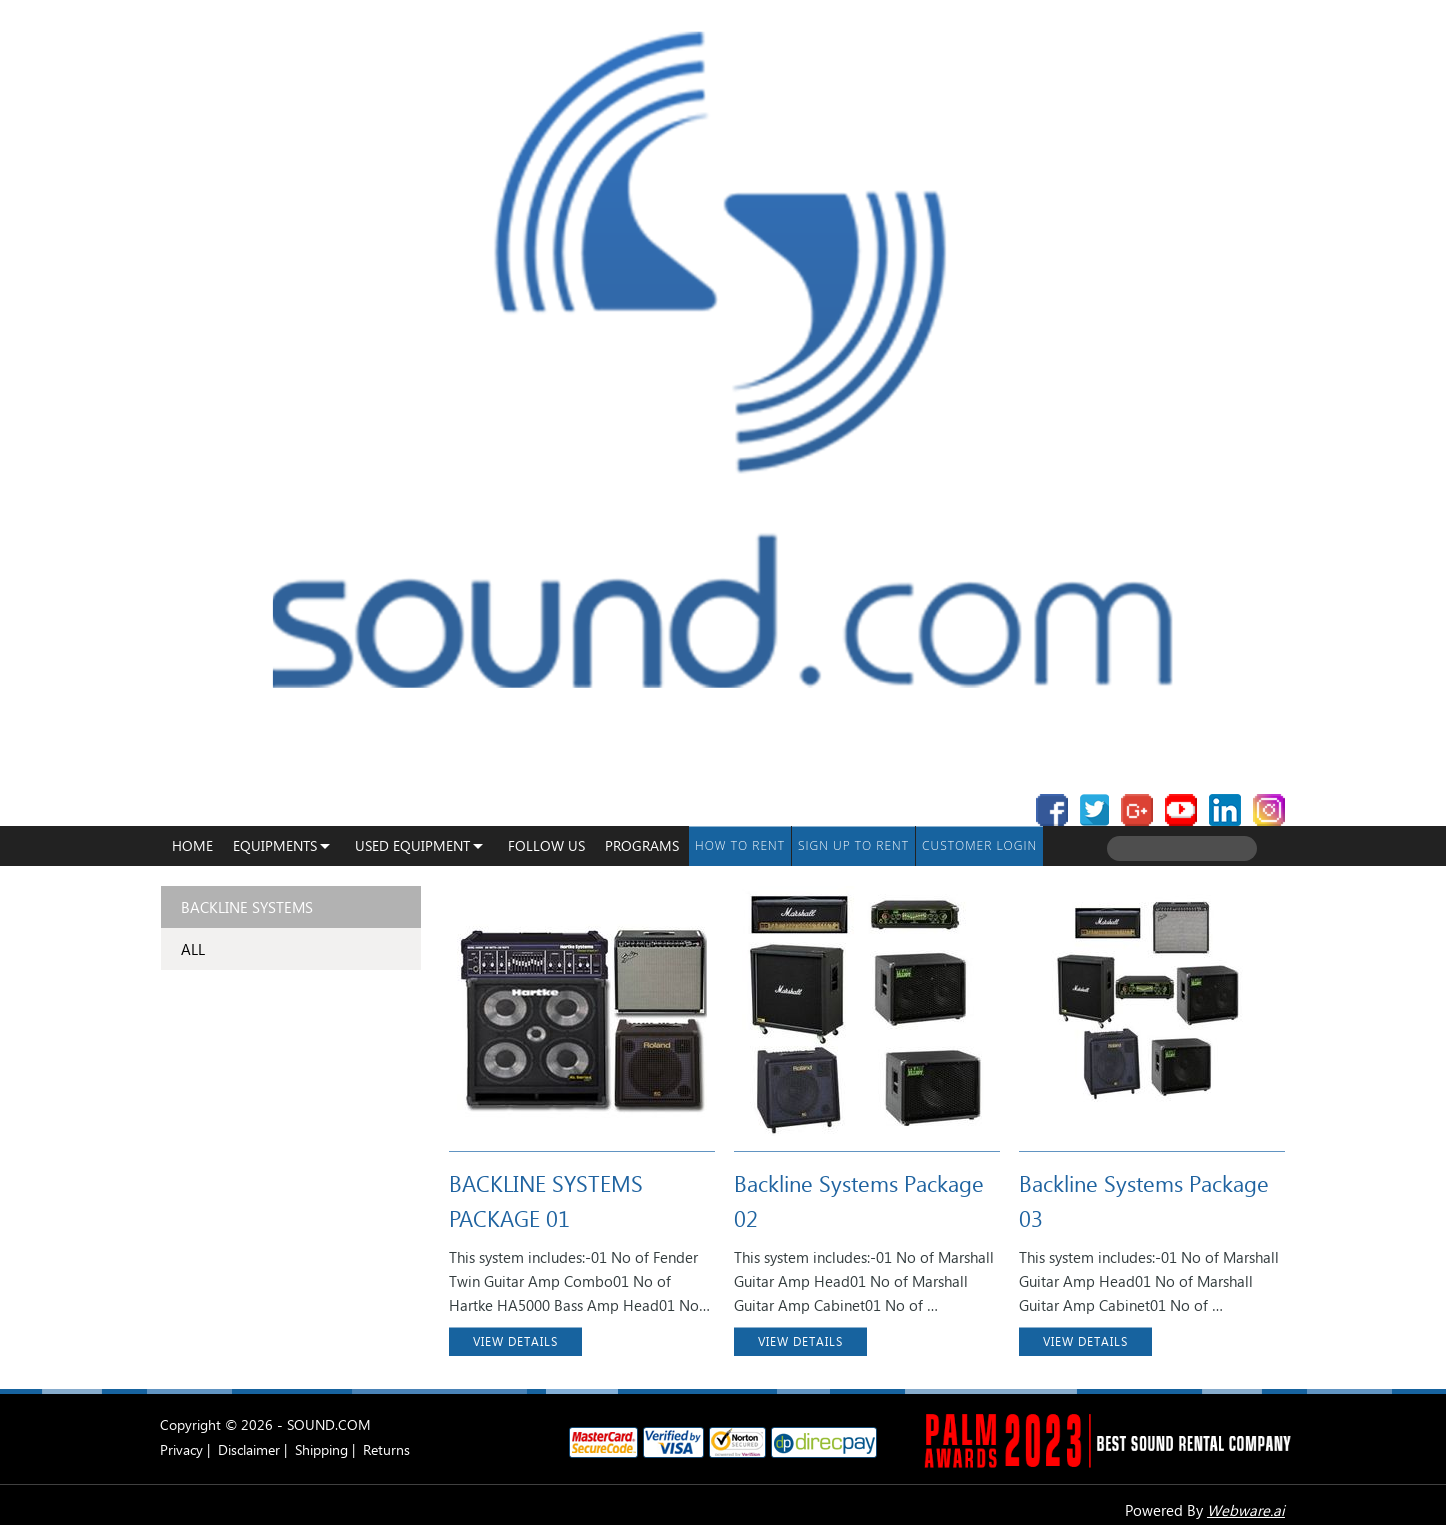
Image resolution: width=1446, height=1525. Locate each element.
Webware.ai (1246, 1510)
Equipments (275, 845)
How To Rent (740, 845)
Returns (386, 1449)
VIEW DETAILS (515, 1341)
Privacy (181, 1449)
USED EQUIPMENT (412, 845)
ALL (193, 949)
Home (192, 845)
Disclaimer (249, 1449)
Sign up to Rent (853, 845)
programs (642, 845)
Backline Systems (247, 907)
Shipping (321, 1449)
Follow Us (546, 845)
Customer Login (979, 845)
